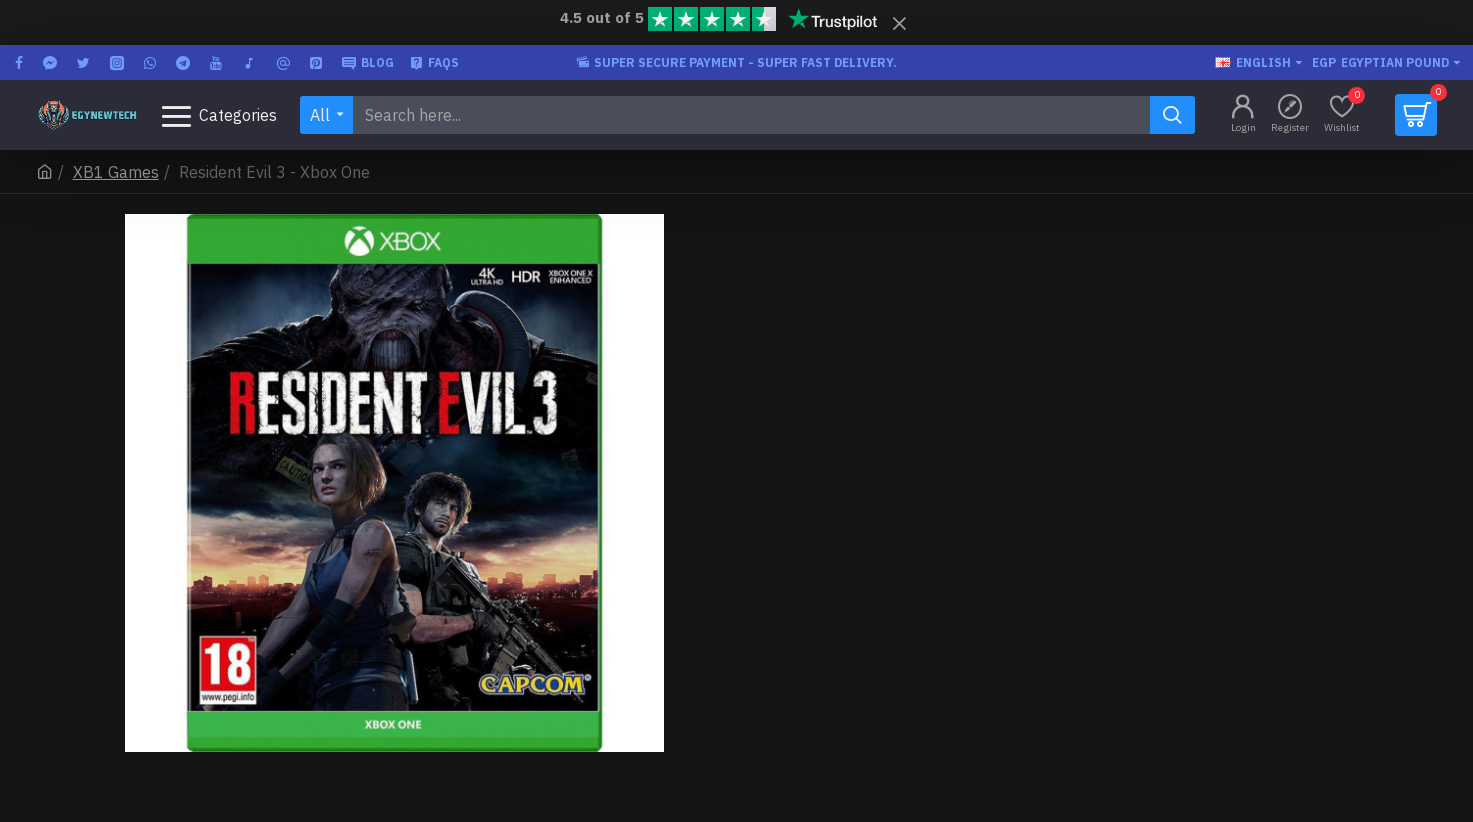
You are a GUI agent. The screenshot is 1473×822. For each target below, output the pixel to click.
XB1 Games (116, 172)
